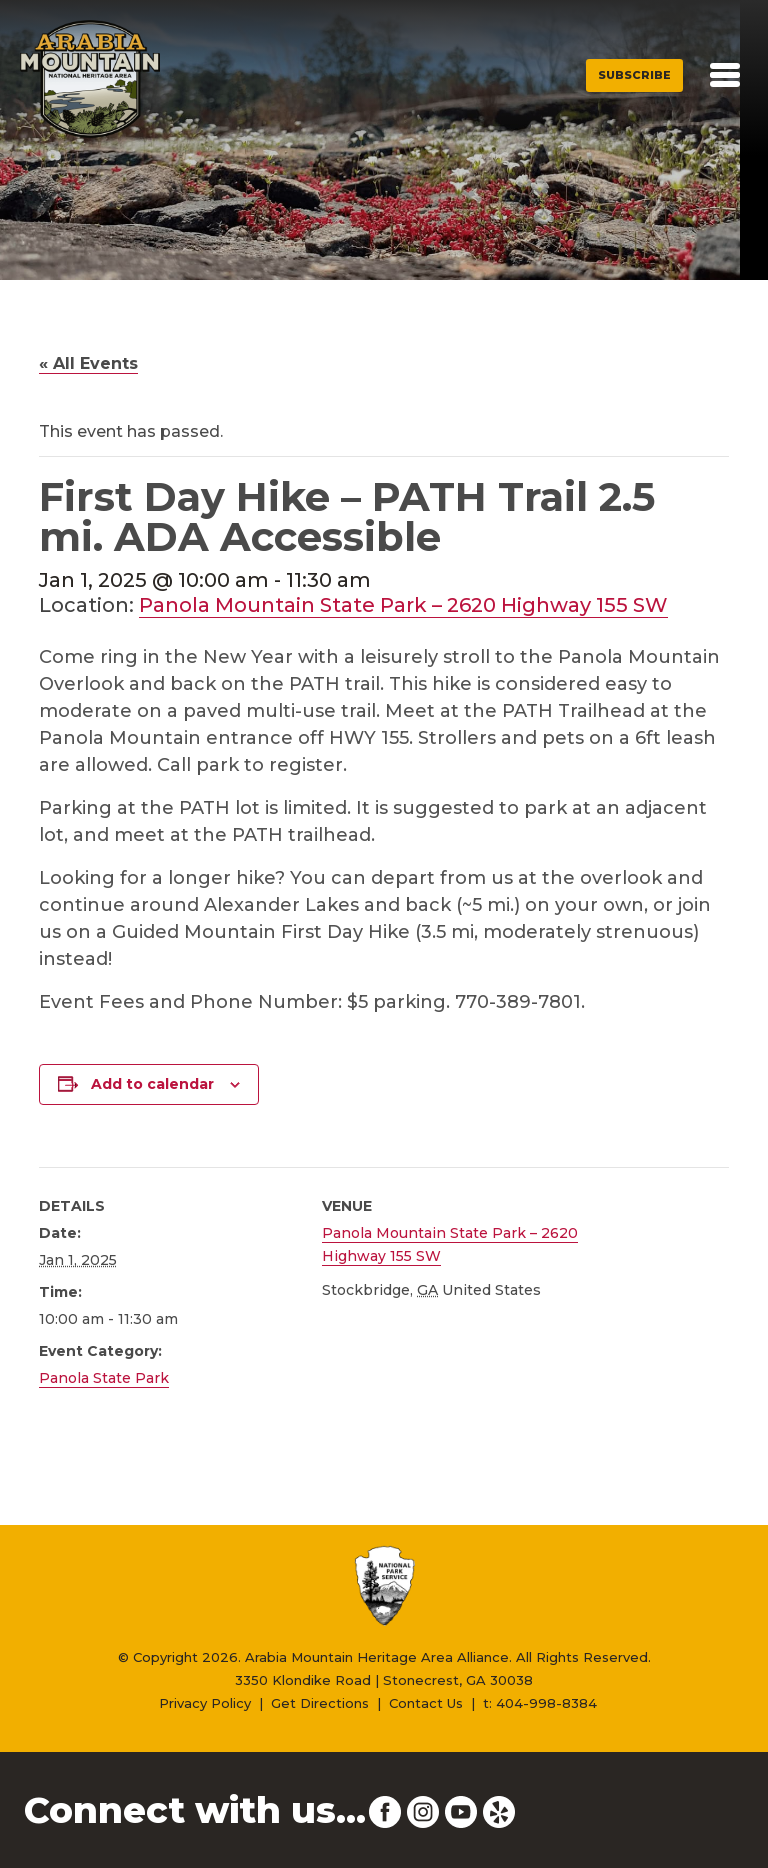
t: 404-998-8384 (540, 1703)
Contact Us (426, 1703)
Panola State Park (104, 1378)
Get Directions (320, 1703)
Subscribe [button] (634, 75)
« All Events (88, 363)
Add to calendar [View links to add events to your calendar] (152, 1084)
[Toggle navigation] (725, 75)
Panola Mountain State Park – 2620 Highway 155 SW (403, 605)
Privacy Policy (205, 1703)
